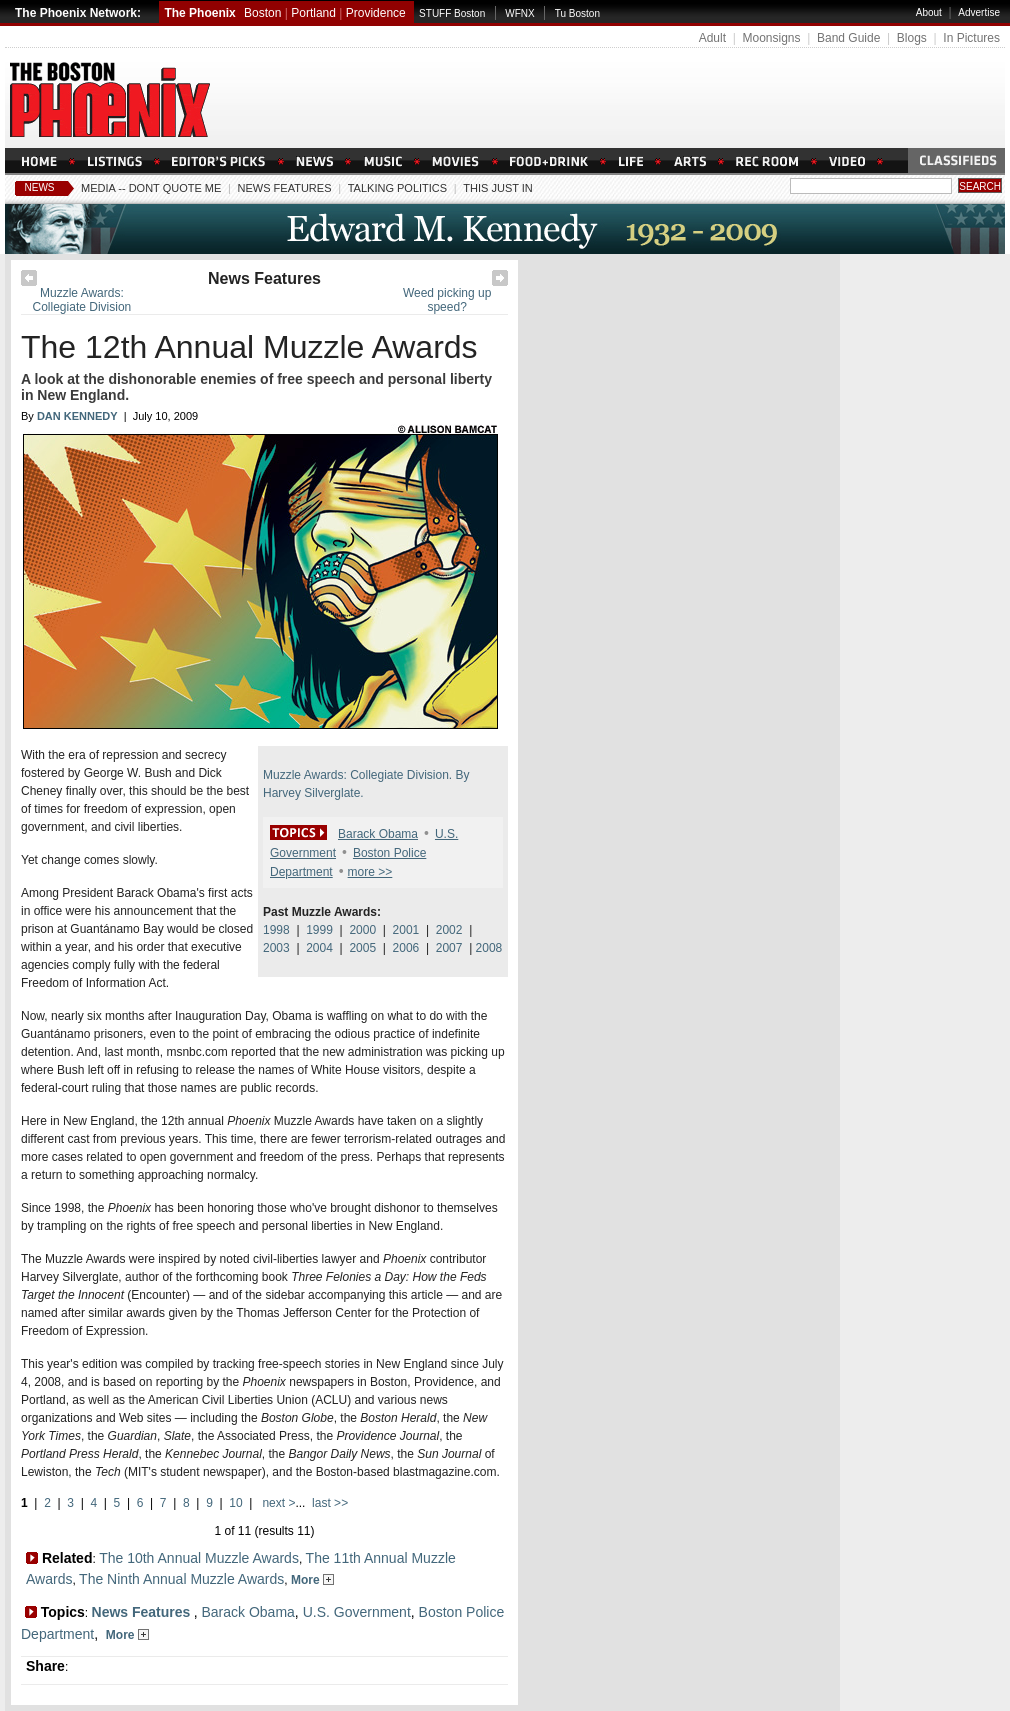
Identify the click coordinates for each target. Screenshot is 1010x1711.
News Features (285, 188)
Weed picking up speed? (447, 300)
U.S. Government (357, 1612)
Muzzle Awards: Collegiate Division (82, 300)
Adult (712, 38)
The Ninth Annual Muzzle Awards (181, 1579)
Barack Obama (378, 834)
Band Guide (848, 38)
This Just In (497, 188)
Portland (313, 13)
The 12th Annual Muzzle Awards (249, 347)
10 (235, 1503)
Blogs (912, 38)
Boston (262, 13)
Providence (376, 13)
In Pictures (971, 38)
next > (277, 1503)
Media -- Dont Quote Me (151, 188)
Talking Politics (397, 188)
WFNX (519, 13)
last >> (328, 1503)
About (929, 12)
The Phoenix (199, 13)
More (312, 1580)
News (40, 187)
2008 (489, 948)
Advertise (979, 12)
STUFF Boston (452, 13)
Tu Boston (577, 13)
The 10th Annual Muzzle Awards (199, 1558)
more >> (370, 872)
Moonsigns (771, 38)
